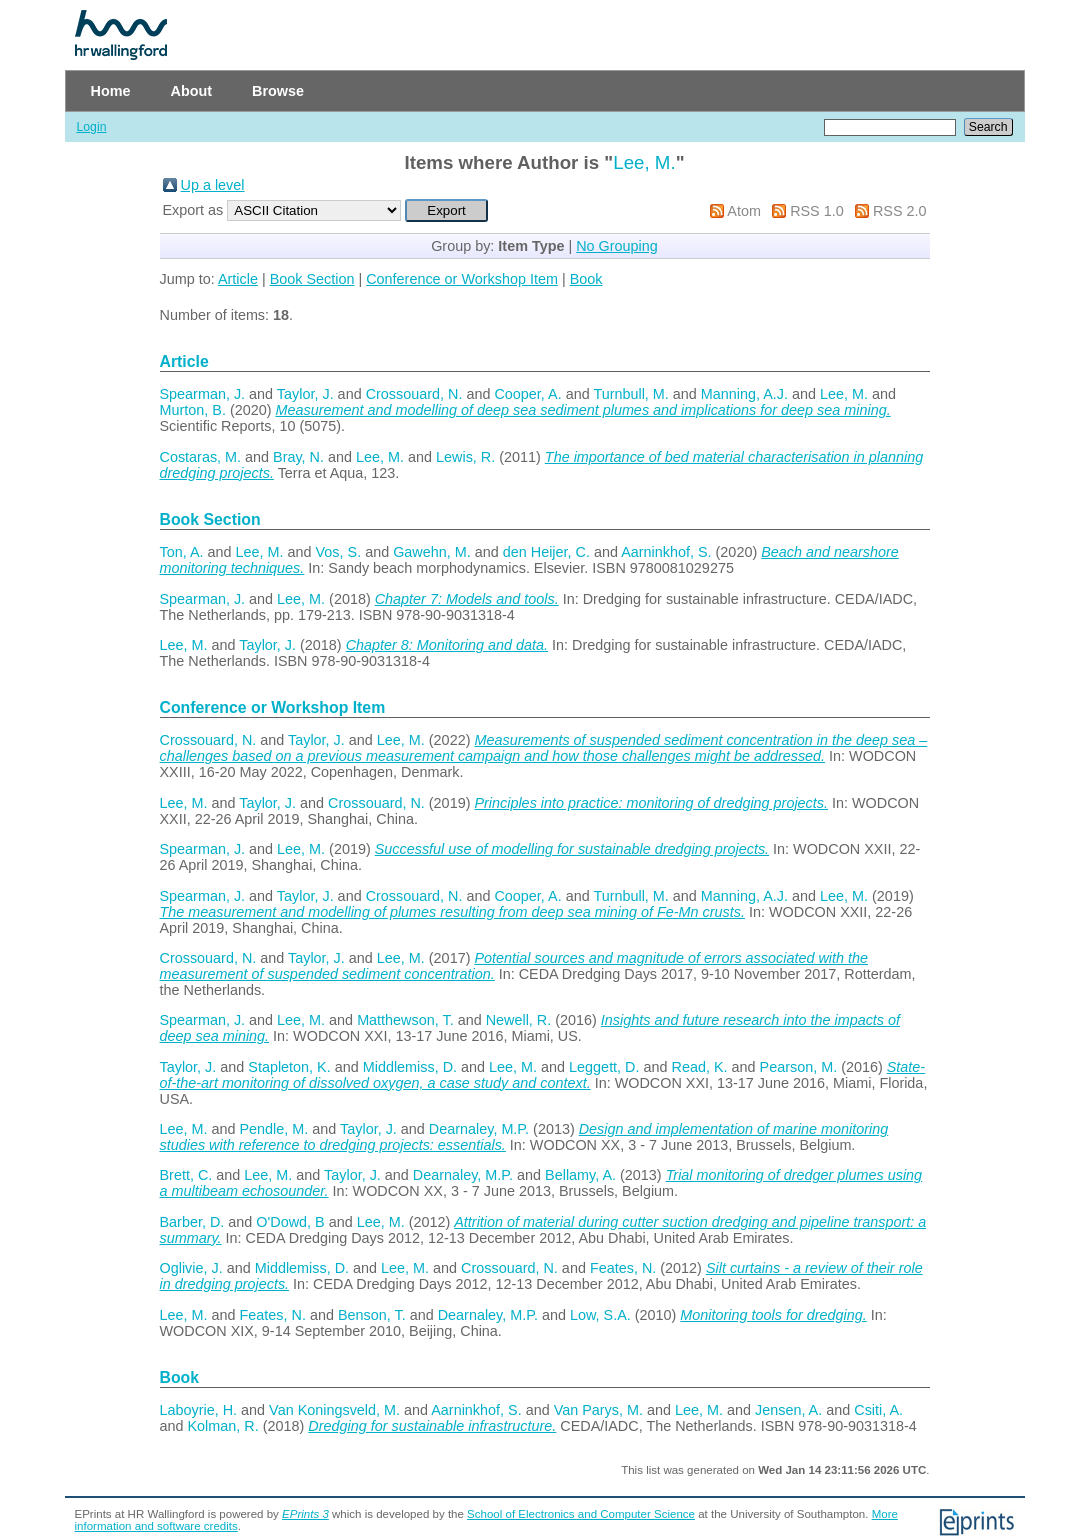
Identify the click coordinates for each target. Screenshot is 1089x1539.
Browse (278, 91)
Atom (744, 211)
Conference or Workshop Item (462, 279)
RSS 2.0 (900, 211)
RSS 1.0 (817, 211)
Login (92, 127)
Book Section (312, 279)
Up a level (213, 185)
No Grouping (617, 246)
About (191, 91)
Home (111, 91)
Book (586, 279)
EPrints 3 (305, 1514)
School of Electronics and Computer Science (581, 1514)
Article (238, 279)
